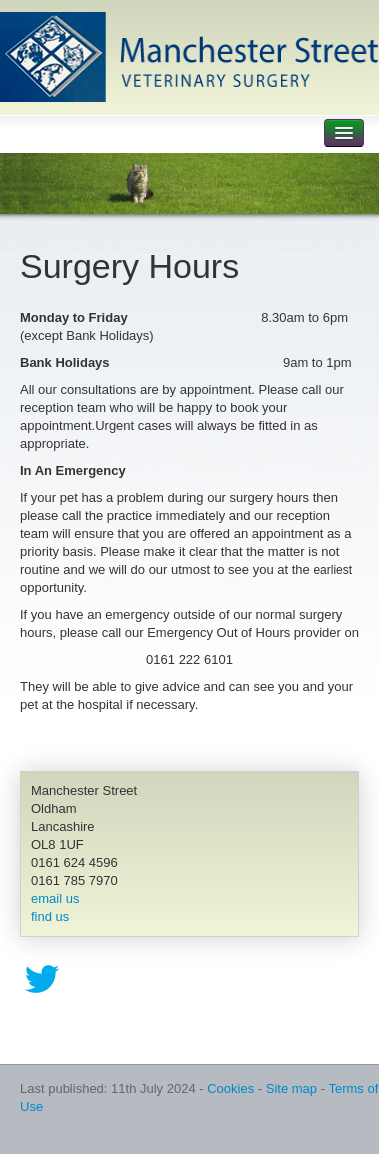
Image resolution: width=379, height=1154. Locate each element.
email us (55, 898)
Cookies (230, 1088)
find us (50, 916)
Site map (291, 1088)
